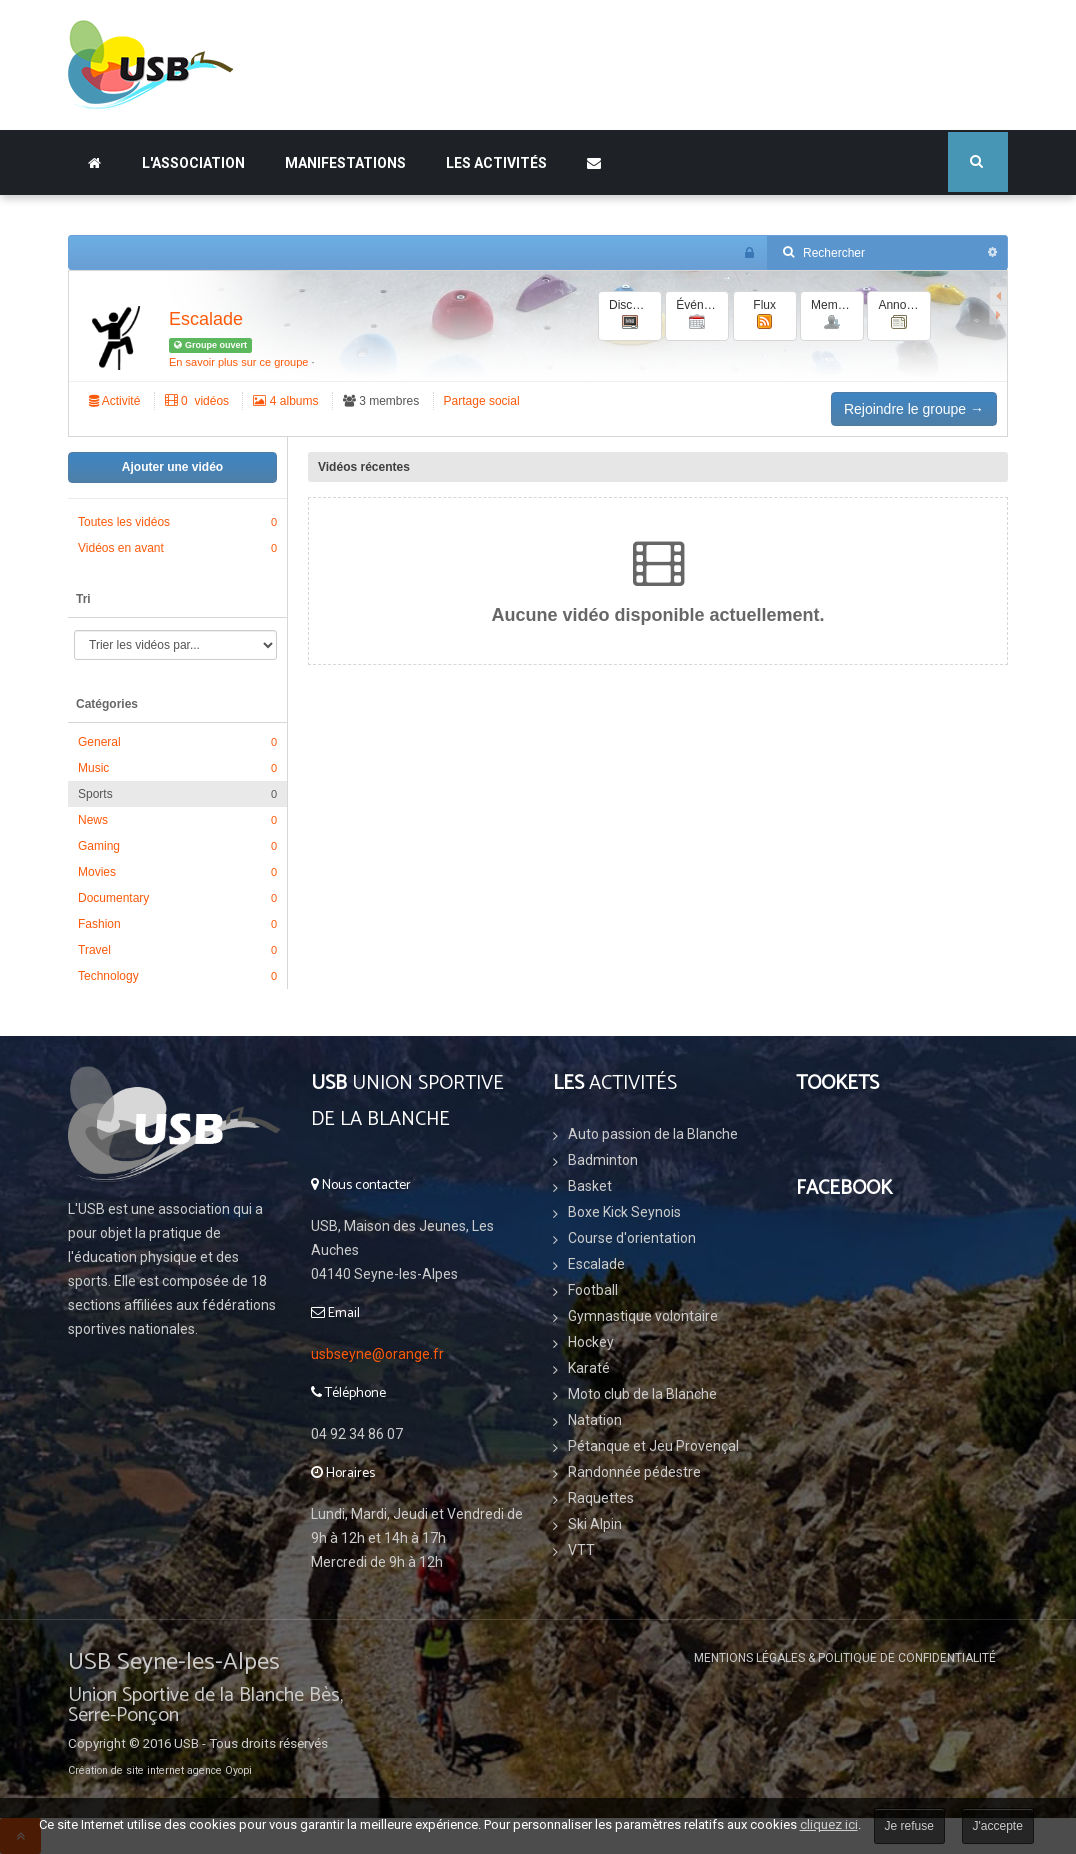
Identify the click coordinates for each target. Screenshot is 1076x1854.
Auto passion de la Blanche (653, 1134)
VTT (581, 1550)
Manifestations (345, 163)
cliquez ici (829, 1824)
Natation (595, 1420)
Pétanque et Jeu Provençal (653, 1446)
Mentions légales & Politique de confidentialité (845, 1658)
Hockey (591, 1342)
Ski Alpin (595, 1524)
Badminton (603, 1160)
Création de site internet (126, 1770)
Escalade (206, 319)
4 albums (285, 401)
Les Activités (496, 163)
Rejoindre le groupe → (914, 409)
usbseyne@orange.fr (377, 1354)
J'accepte (998, 1826)
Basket (590, 1186)
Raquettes (601, 1498)
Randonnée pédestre (634, 1472)
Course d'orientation (632, 1238)
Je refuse (909, 1826)
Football (593, 1290)
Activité (114, 401)
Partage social (482, 401)
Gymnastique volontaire (643, 1316)
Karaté (589, 1368)
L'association (193, 163)
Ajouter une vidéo (172, 467)
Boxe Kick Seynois (624, 1212)
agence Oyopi (219, 1770)
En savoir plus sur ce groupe (238, 362)
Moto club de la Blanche (642, 1394)
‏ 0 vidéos (197, 401)
